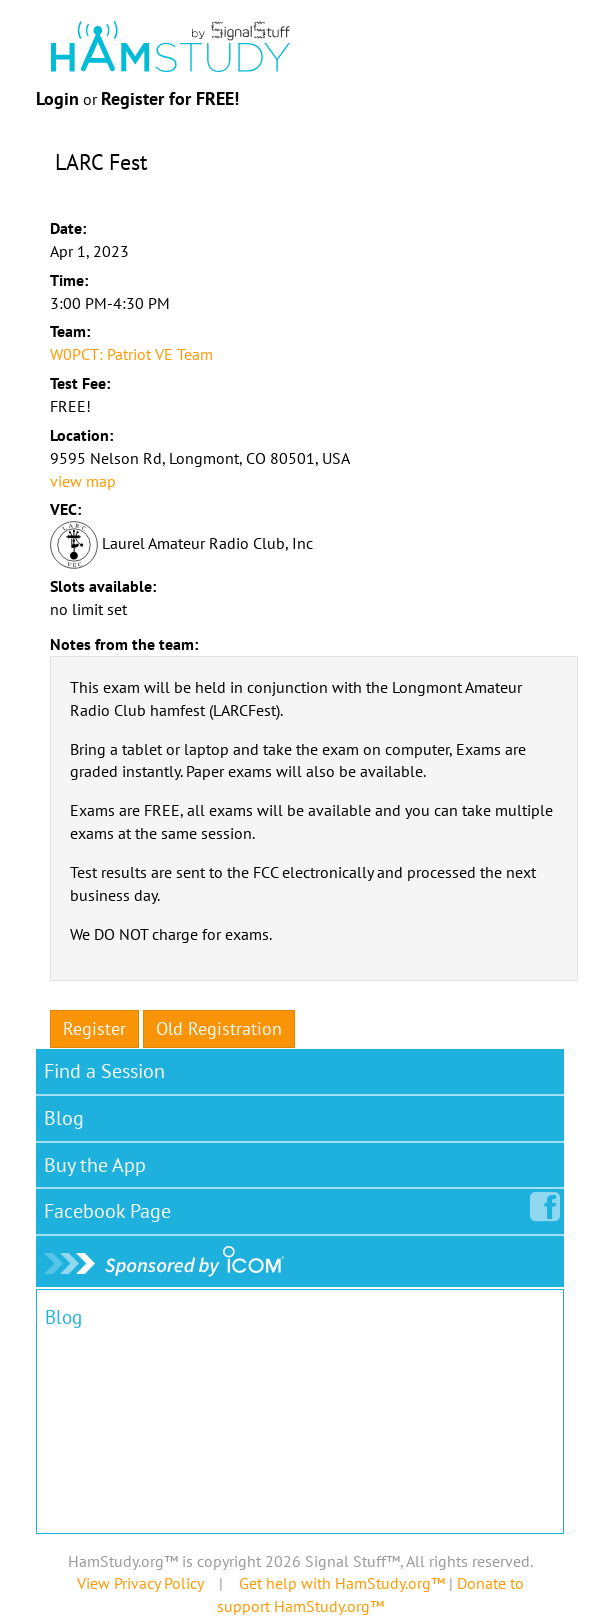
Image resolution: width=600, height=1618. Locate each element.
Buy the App (95, 1165)
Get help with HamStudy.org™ (342, 1583)
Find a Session (104, 1071)
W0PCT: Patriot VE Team (131, 354)
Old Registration (219, 1028)
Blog (64, 1118)
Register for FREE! (170, 98)
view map (83, 481)
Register (94, 1028)
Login (57, 98)
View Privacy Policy (140, 1583)
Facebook (111, 1207)
